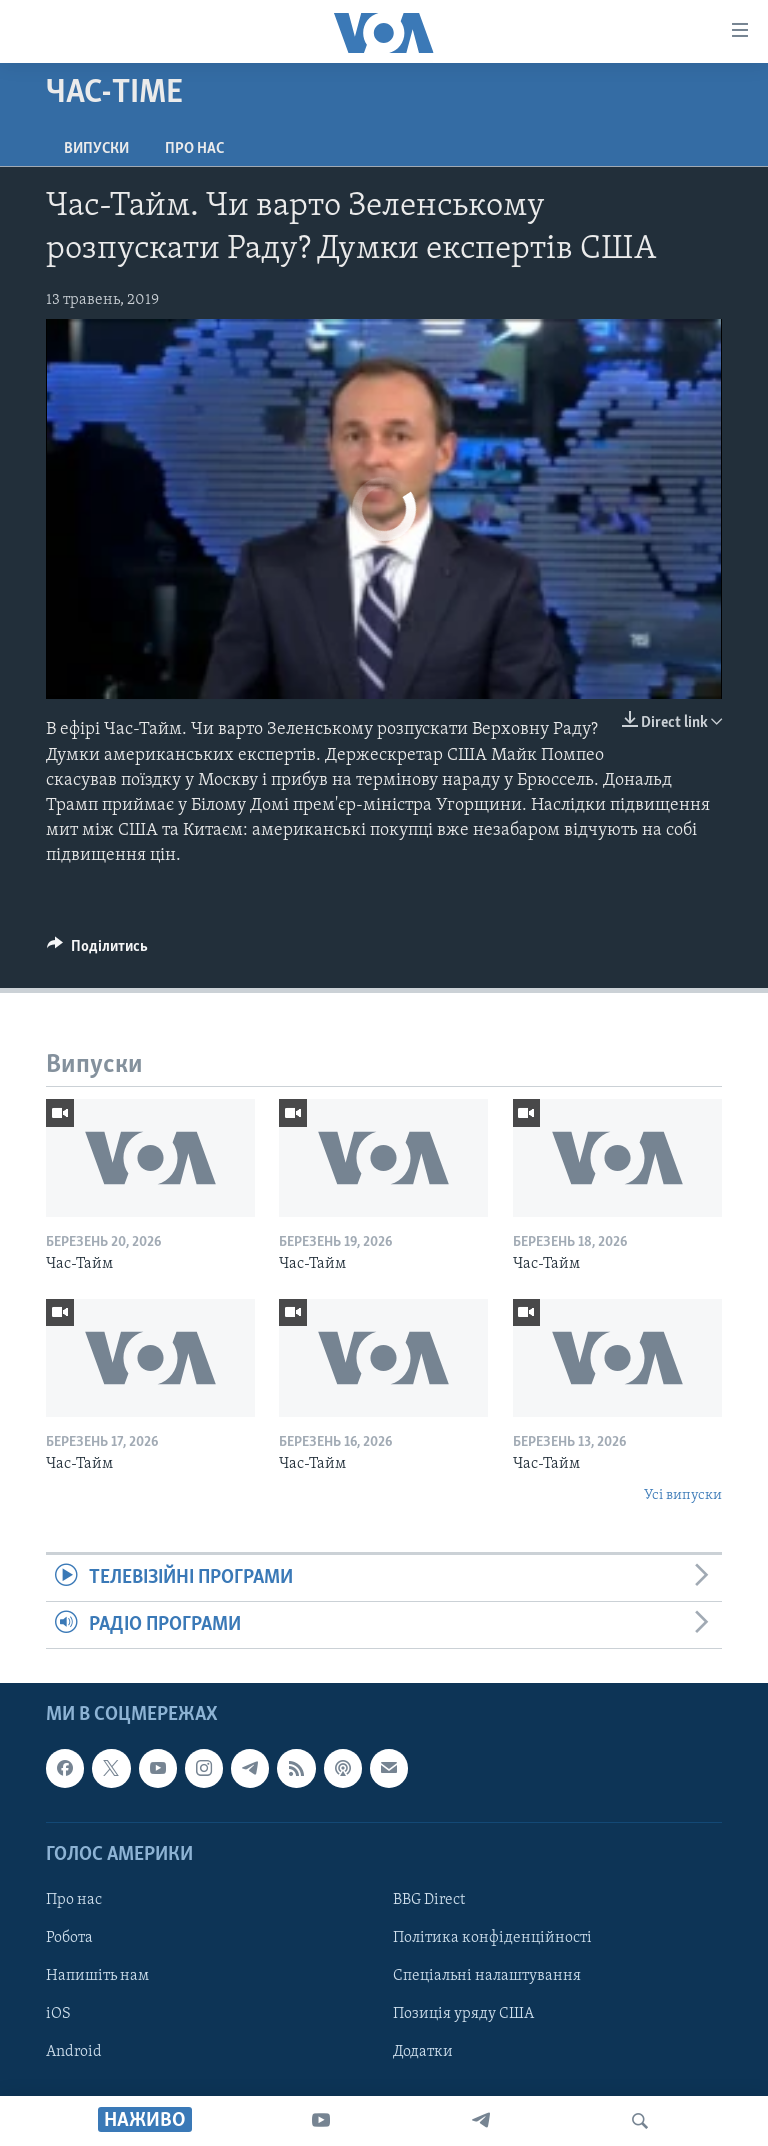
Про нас (194, 149)
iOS (58, 2014)
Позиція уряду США (463, 2014)
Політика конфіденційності (492, 1938)
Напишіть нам (97, 1976)
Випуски (96, 149)
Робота (69, 1938)
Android (74, 2052)
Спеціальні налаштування (487, 1976)
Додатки (423, 2052)
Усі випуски (683, 1495)
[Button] (97, 951)
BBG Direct (429, 1900)
